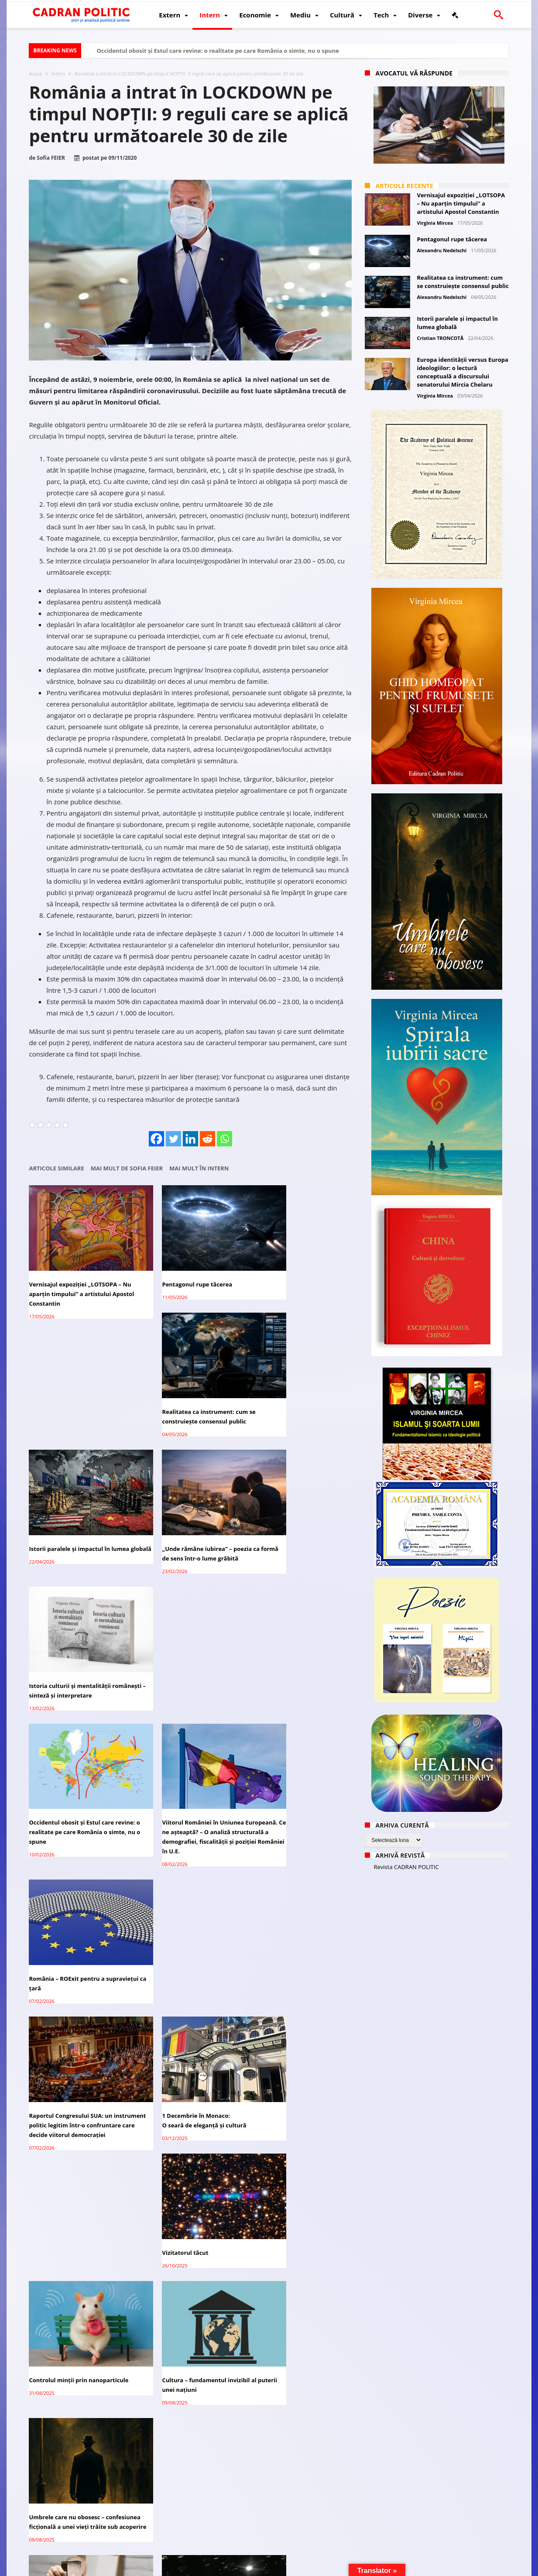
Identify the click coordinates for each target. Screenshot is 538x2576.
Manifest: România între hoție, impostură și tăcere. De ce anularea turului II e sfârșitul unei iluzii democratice (79, 2089)
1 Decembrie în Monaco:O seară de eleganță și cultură (182, 1676)
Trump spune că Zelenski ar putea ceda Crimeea (77, 2351)
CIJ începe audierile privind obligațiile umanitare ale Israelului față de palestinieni (299, 2224)
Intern (58, 73)
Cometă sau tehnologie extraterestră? (172, 1948)
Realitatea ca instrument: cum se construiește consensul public (296, 1273)
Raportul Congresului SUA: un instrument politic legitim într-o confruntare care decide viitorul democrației (74, 1685)
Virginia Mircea (435, 223)
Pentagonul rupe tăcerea (175, 1269)
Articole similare (56, 1168)
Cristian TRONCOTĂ (440, 338)
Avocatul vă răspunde (414, 73)
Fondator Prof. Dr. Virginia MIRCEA (267, 2568)
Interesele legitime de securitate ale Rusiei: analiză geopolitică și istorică (296, 1952)
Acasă (35, 73)
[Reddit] (207, 1138)
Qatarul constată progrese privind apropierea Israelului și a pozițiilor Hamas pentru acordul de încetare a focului (301, 2089)
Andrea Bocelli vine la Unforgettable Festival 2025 (178, 2472)
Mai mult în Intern (199, 1168)
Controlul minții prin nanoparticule (79, 1812)
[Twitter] (173, 1138)
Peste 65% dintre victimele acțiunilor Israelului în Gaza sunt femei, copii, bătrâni (75, 2224)
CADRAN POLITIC (87, 2568)
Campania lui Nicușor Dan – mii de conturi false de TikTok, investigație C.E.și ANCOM (190, 2333)
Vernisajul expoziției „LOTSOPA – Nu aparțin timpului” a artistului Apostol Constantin (75, 1278)
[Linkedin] (190, 1138)
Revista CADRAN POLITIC (406, 1867)
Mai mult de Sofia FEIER (127, 1168)
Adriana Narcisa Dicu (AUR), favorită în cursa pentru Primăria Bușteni (186, 2084)
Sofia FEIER (51, 157)
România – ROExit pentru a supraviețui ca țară (288, 1526)
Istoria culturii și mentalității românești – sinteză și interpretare (299, 1404)
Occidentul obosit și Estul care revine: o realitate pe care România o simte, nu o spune (218, 51)
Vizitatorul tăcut (273, 1671)
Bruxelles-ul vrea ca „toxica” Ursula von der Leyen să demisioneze (300, 2351)
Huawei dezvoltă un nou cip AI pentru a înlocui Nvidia (293, 2472)
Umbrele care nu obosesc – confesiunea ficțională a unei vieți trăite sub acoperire (298, 1821)
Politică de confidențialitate (151, 2568)
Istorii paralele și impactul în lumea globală (79, 1404)
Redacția (204, 2568)
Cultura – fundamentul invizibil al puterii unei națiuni (187, 1817)
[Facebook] (156, 1138)
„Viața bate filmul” (55, 1943)
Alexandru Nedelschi (442, 250)
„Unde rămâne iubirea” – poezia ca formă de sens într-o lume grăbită (188, 1404)
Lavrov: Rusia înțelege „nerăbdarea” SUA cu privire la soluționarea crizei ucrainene (72, 2477)
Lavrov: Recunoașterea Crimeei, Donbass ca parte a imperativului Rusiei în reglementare (186, 2224)
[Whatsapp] (224, 1138)
